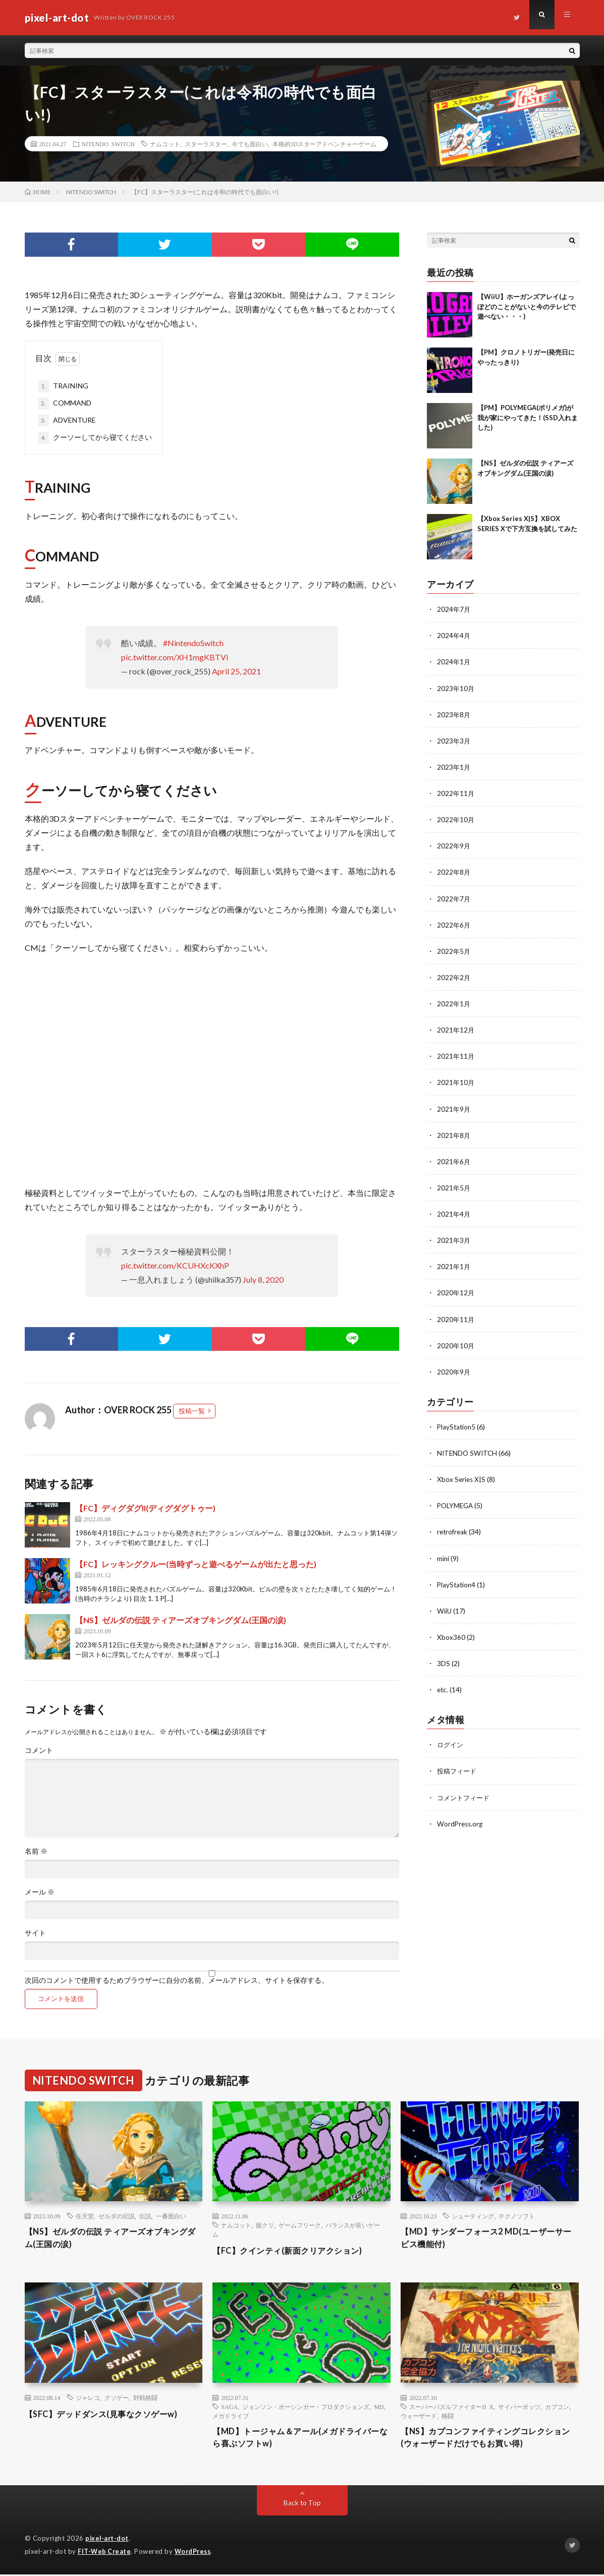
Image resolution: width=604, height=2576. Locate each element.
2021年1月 (454, 1265)
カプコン (557, 2406)
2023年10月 (456, 687)
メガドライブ (230, 2416)
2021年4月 (454, 1212)
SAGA (229, 2406)
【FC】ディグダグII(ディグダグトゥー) (145, 1508)
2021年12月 (456, 1028)
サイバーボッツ (519, 2406)
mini (443, 1556)
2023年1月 (454, 766)
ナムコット (165, 144)
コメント (39, 1750)
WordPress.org (461, 1820)
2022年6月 (454, 924)
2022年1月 (454, 1002)
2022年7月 (454, 897)
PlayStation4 (457, 1582)
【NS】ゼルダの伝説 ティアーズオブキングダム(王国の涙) (180, 1620)
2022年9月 (454, 845)
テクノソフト (517, 2216)
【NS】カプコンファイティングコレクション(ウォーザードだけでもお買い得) (486, 2438)
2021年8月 (454, 1133)
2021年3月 (454, 1238)
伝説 (145, 2216)
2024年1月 (454, 661)
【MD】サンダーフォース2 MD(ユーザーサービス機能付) (487, 2238)
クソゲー (116, 2397)
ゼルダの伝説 (116, 2216)
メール (39, 1892)
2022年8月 (454, 871)
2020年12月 (456, 1291)
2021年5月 (454, 1186)
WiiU (444, 1608)
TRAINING (63, 386)
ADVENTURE (67, 421)
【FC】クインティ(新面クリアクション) (296, 2250)
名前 (36, 1851)
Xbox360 (451, 1634)
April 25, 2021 (236, 671)
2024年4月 (454, 635)
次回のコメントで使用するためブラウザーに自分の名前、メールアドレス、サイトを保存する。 (176, 1980)
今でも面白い (250, 144)
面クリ (265, 2225)
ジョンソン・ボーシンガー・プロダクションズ (305, 2406)
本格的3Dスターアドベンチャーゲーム (324, 144)
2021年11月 (456, 1055)
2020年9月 (454, 1369)
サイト (35, 1932)
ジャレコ (88, 2397)
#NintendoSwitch (193, 643)
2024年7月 (454, 609)
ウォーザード (419, 2416)
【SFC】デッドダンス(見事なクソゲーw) (110, 2413)
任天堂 (85, 2216)
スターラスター (206, 144)
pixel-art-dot (107, 2541)
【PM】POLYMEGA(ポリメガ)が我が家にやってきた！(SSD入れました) (527, 417)
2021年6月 (454, 1160)
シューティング (473, 2216)
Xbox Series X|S (462, 1477)
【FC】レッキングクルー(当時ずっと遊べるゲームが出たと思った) (195, 1564)
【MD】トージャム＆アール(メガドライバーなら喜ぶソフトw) (301, 2438)
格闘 (448, 2416)
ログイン (451, 1742)
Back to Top (302, 2505)
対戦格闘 (145, 2397)
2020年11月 (456, 1317)
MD (378, 2406)
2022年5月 (454, 950)
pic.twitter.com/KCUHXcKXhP (175, 1265)
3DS (443, 1660)
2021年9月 (454, 1107)
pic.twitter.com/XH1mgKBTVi (174, 657)
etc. (443, 1687)
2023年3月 (454, 740)
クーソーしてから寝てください (95, 438)
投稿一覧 (192, 1411)
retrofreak (453, 1529)
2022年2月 (454, 976)
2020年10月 (456, 1343)
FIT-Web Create (105, 2553)
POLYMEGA (456, 1503)
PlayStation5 (457, 1424)
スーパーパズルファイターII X (451, 2406)
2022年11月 (456, 792)
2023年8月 (454, 714)
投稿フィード (458, 1768)
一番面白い (171, 2216)
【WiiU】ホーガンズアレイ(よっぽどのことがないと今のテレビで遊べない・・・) (526, 306)
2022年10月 (456, 819)
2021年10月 (456, 1081)
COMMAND (64, 403)
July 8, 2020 (263, 1279)
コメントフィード (465, 1794)
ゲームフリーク (300, 2225)
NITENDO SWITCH (108, 144)
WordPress (195, 2553)
